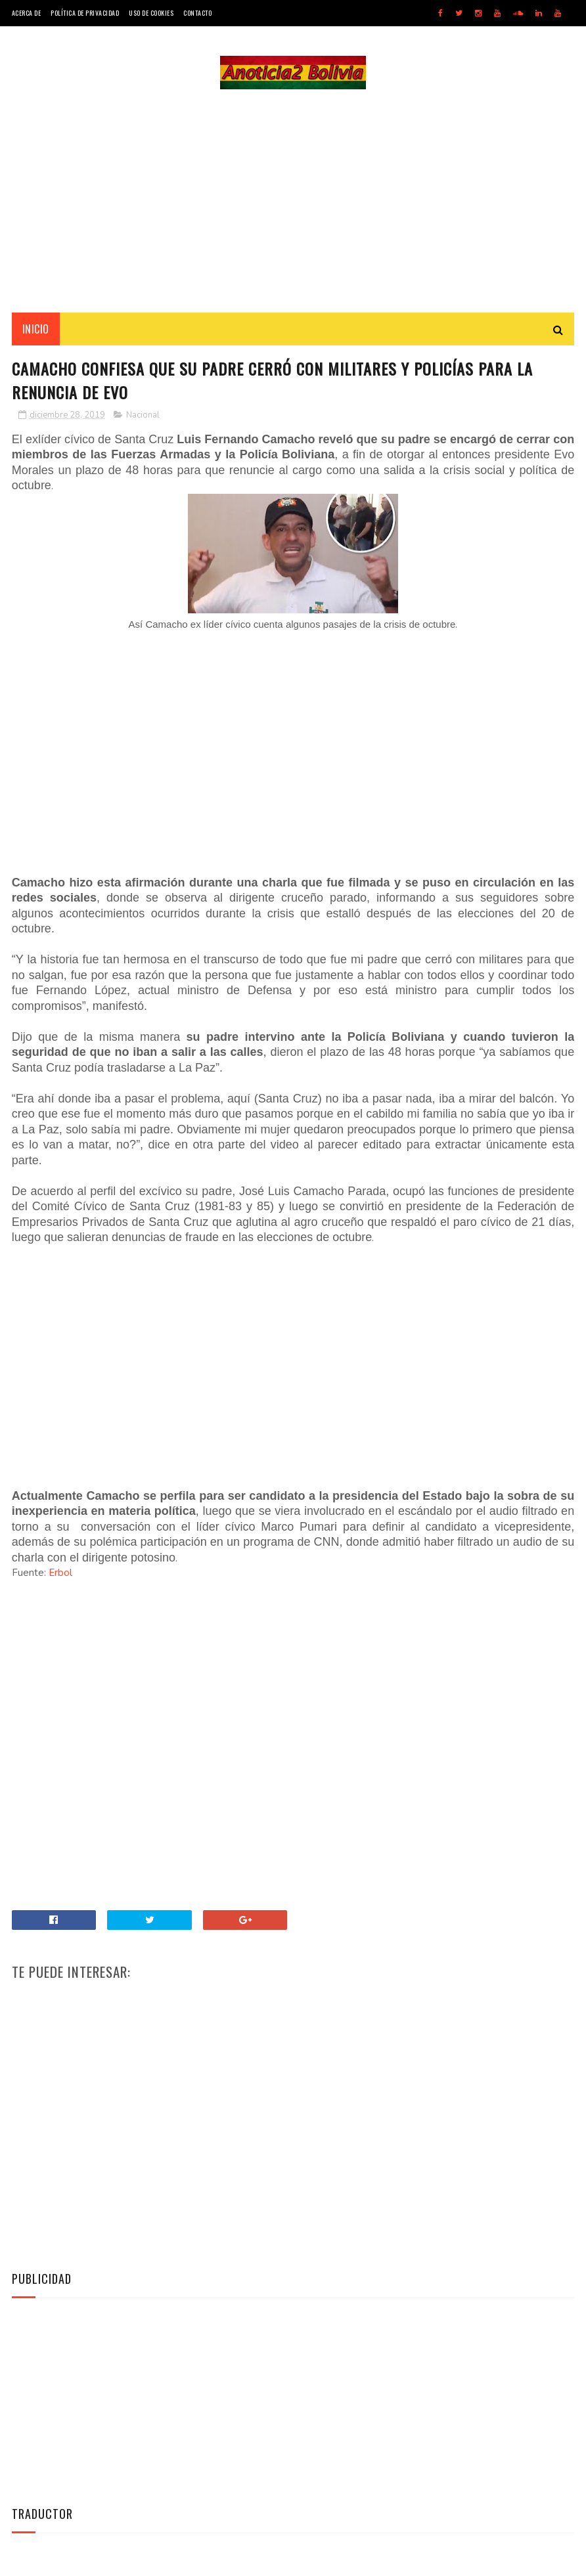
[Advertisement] (293, 201)
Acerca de (26, 13)
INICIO (35, 329)
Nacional (143, 415)
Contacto (197, 13)
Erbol (60, 1572)
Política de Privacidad (85, 13)
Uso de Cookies (151, 13)
